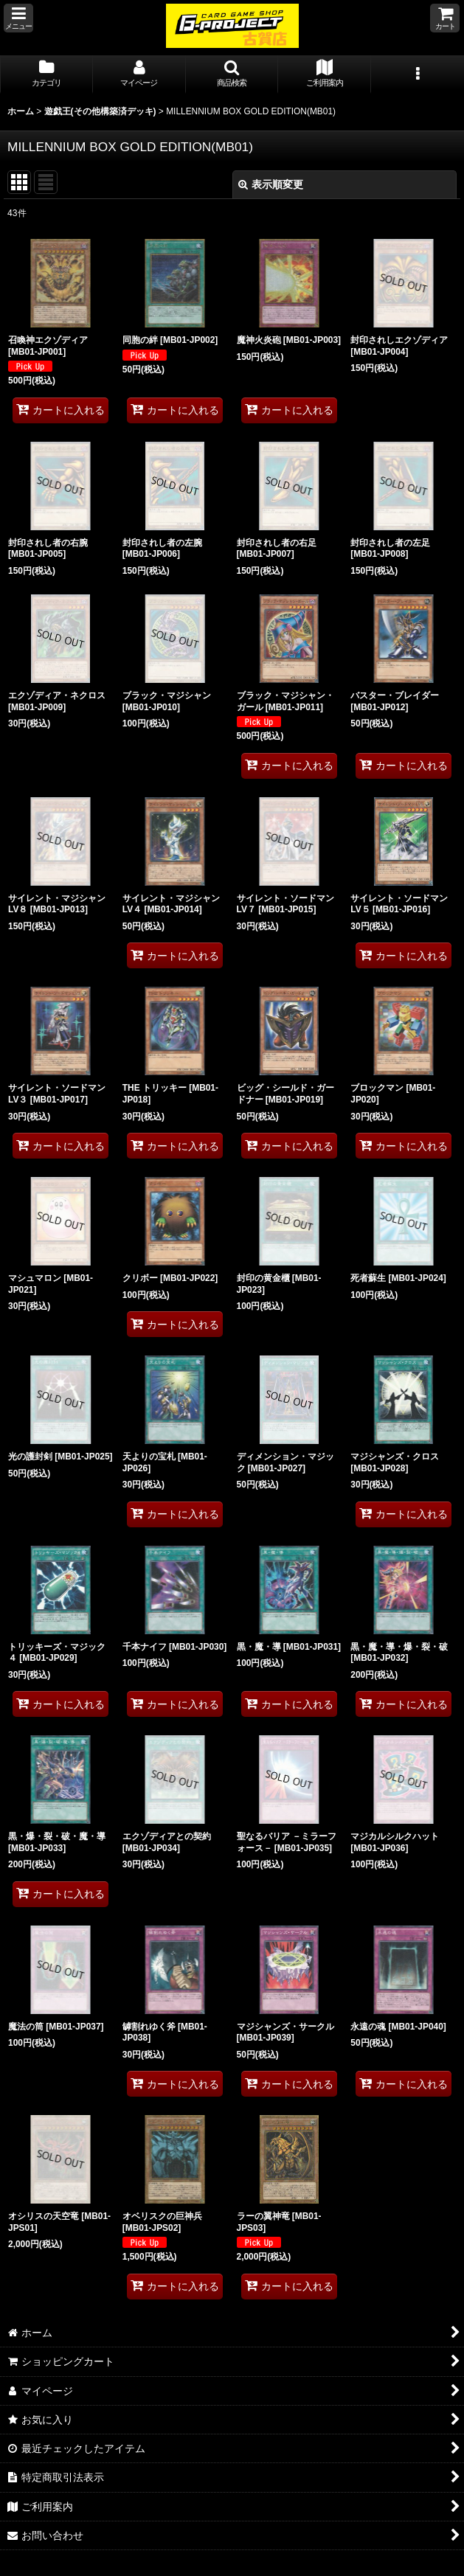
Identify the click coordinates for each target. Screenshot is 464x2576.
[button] (18, 18)
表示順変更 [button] (270, 184)
